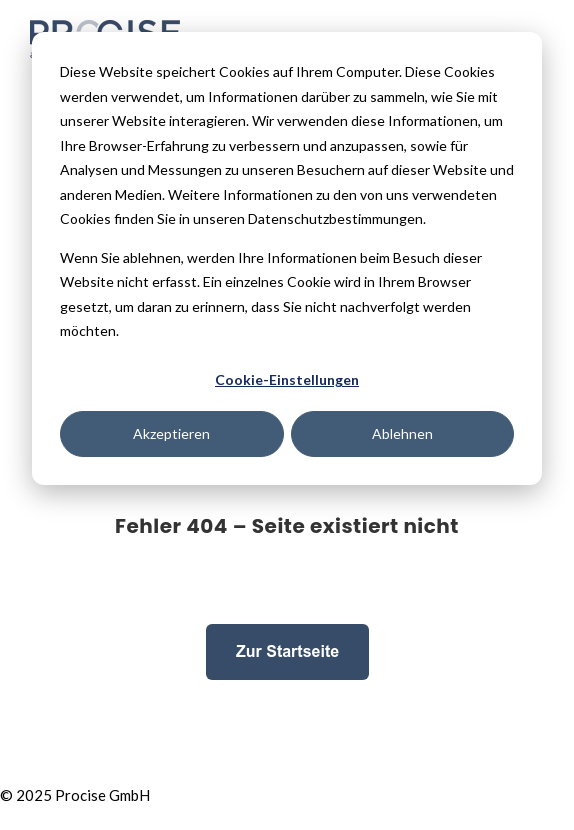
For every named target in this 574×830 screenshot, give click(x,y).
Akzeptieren (171, 433)
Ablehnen (402, 433)
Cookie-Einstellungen (287, 379)
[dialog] (287, 258)
